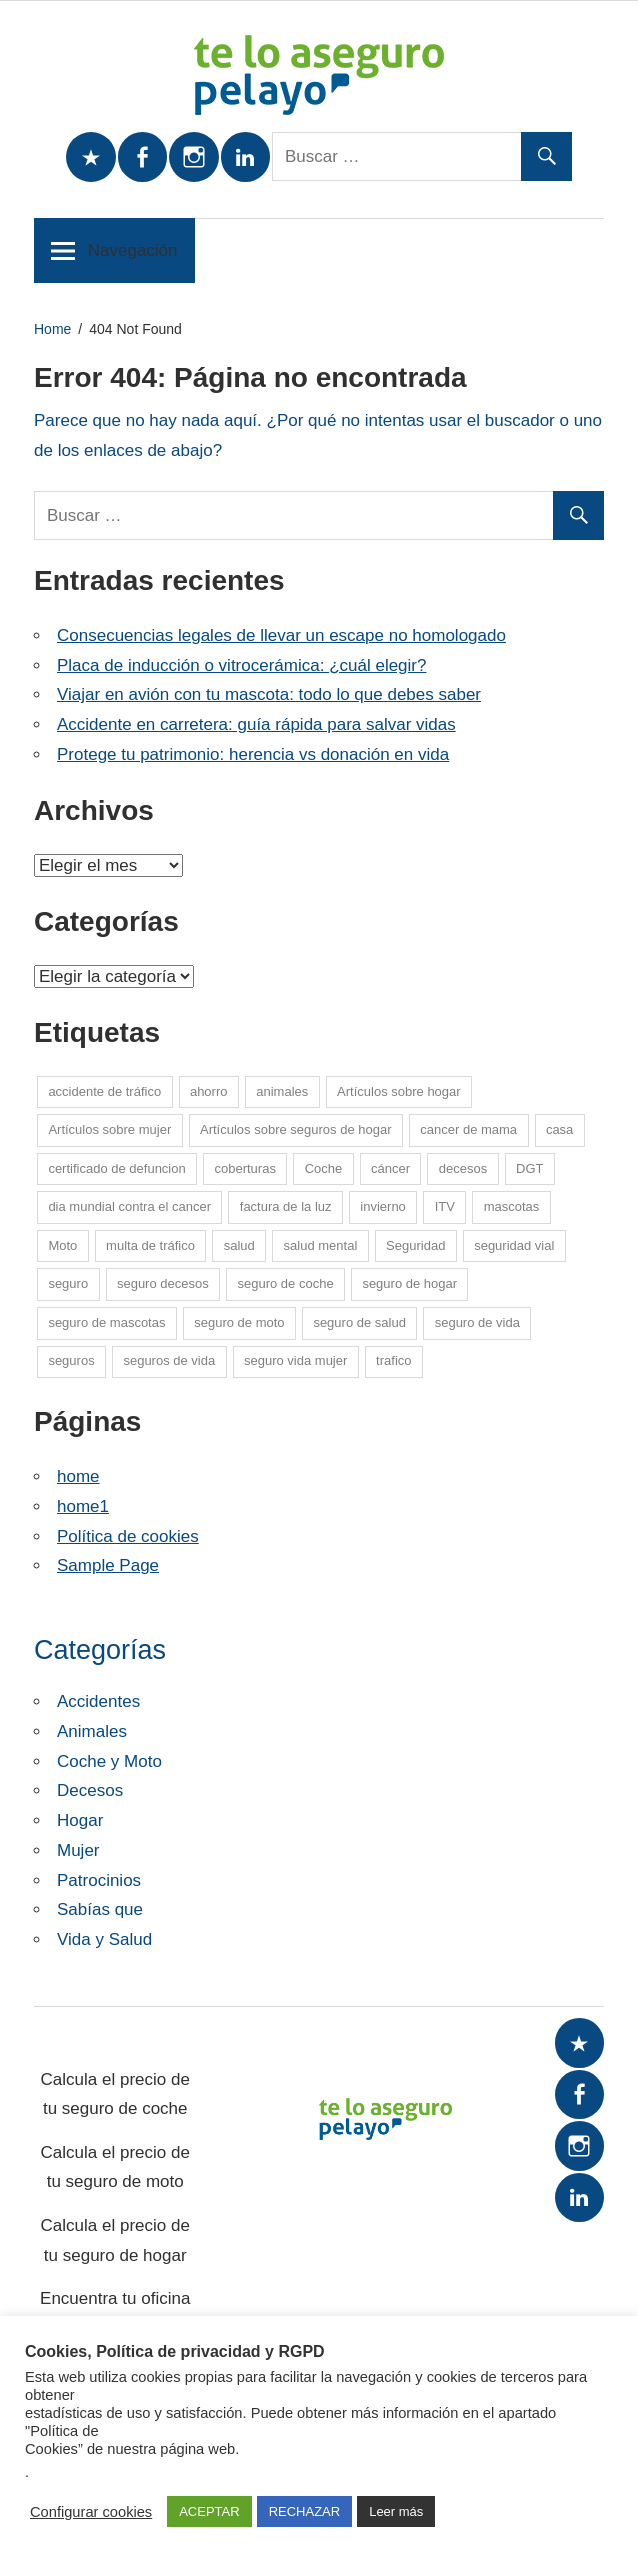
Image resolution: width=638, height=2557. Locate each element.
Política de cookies (128, 1536)
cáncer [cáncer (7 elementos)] (390, 1168)
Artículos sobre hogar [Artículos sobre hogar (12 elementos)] (399, 1091)
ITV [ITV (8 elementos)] (445, 1206)
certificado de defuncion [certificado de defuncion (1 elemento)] (116, 1168)
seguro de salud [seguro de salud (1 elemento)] (359, 1322)
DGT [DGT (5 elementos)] (529, 1168)
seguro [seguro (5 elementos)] (68, 1283)
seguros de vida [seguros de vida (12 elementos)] (169, 1360)
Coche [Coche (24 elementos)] (324, 1168)
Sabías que (100, 1909)
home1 (83, 1506)
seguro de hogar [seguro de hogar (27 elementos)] (409, 1283)
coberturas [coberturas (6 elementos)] (244, 1168)
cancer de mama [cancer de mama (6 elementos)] (468, 1129)
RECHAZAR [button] (305, 2511)
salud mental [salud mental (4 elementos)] (321, 1245)
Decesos (90, 1790)
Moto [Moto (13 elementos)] (62, 1245)
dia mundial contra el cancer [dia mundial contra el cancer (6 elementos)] (129, 1206)
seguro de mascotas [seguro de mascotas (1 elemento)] (106, 1322)
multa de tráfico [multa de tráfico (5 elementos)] (150, 1245)
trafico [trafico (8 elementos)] (393, 1360)
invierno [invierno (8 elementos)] (383, 1206)
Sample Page (108, 1565)
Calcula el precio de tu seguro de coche (115, 2094)
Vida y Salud (104, 1939)
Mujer (78, 1850)
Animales (92, 1731)
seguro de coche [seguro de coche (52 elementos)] (285, 1283)
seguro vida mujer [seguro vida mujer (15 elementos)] (295, 1360)
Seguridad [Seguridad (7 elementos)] (415, 1245)
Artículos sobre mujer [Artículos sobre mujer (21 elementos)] (109, 1129)
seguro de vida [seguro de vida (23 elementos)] (477, 1322)
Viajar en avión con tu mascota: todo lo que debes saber (269, 694)
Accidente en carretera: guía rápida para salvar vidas (256, 724)
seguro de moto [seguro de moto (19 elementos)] (239, 1322)
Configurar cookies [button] (91, 2512)
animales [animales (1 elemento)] (282, 1091)
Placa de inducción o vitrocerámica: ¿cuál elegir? (241, 665)
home (78, 1476)
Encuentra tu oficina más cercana (115, 2313)
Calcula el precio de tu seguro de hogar (115, 2240)
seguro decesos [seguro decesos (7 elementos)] (163, 1283)
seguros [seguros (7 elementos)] (71, 1360)
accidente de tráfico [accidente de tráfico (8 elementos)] (104, 1091)
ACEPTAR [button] (209, 2511)
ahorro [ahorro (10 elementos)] (209, 1091)
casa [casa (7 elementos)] (559, 1129)
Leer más (396, 2511)
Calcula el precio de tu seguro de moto (115, 2167)
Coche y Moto (109, 1761)
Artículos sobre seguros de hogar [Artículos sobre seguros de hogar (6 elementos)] (296, 1129)
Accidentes (98, 1701)
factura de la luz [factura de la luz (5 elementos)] (286, 1206)
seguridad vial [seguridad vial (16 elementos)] (514, 1245)
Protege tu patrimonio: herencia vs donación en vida (253, 754)
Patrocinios (99, 1880)
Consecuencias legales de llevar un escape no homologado (281, 635)
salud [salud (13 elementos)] (239, 1245)
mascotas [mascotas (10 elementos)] (512, 1206)
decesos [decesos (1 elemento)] (463, 1168)
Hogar (80, 1820)
